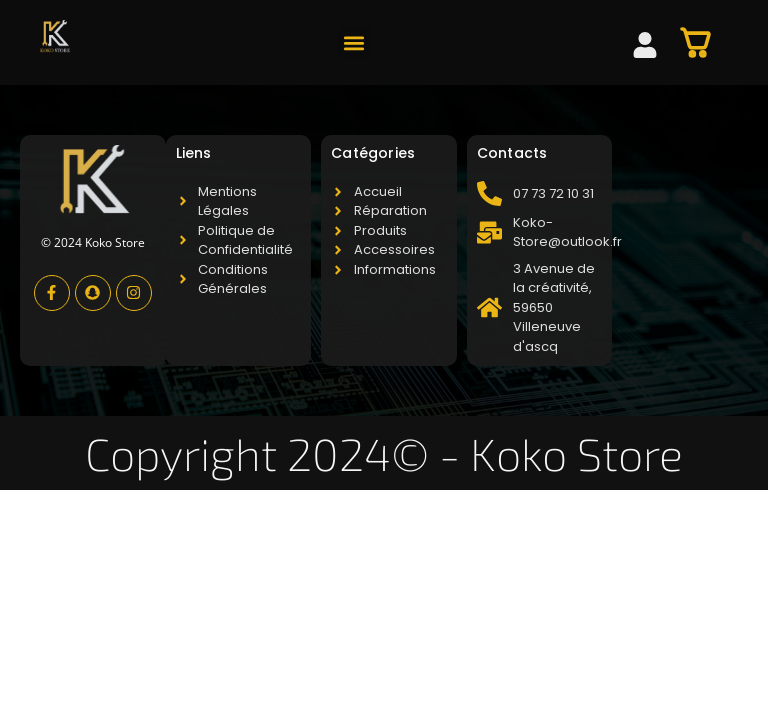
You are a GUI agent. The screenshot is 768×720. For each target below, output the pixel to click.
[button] (354, 42)
